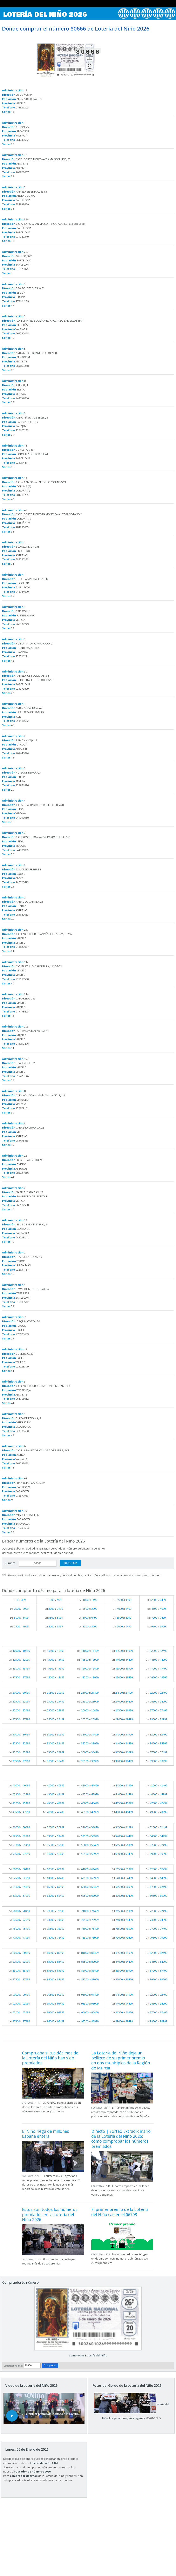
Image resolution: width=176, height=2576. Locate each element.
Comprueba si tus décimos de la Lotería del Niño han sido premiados (50, 2058)
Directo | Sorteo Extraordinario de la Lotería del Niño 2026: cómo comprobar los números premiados (121, 2138)
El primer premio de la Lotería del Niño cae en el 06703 (119, 2212)
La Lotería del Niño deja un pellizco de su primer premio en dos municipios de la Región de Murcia (120, 2060)
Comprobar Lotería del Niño (88, 2355)
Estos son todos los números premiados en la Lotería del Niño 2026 (49, 2214)
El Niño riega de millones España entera (45, 2133)
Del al (19, 1600)
